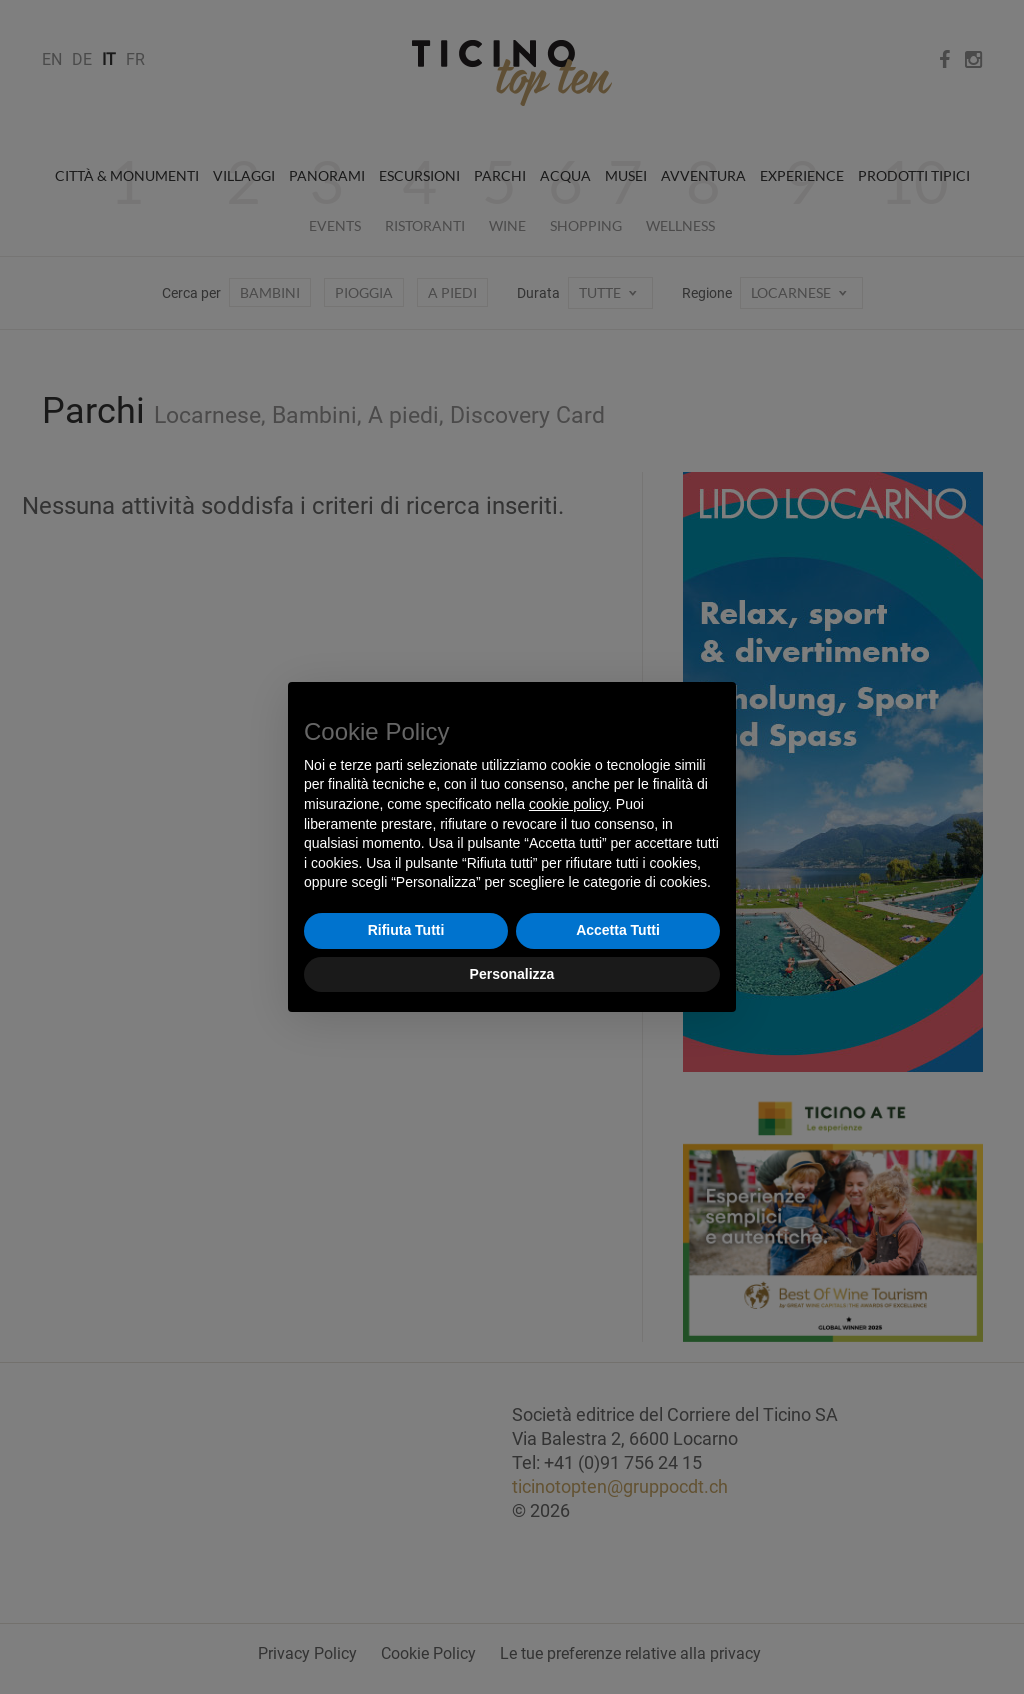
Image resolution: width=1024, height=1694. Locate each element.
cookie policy (568, 804)
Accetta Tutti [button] (618, 930)
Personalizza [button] (512, 974)
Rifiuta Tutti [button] (406, 930)
